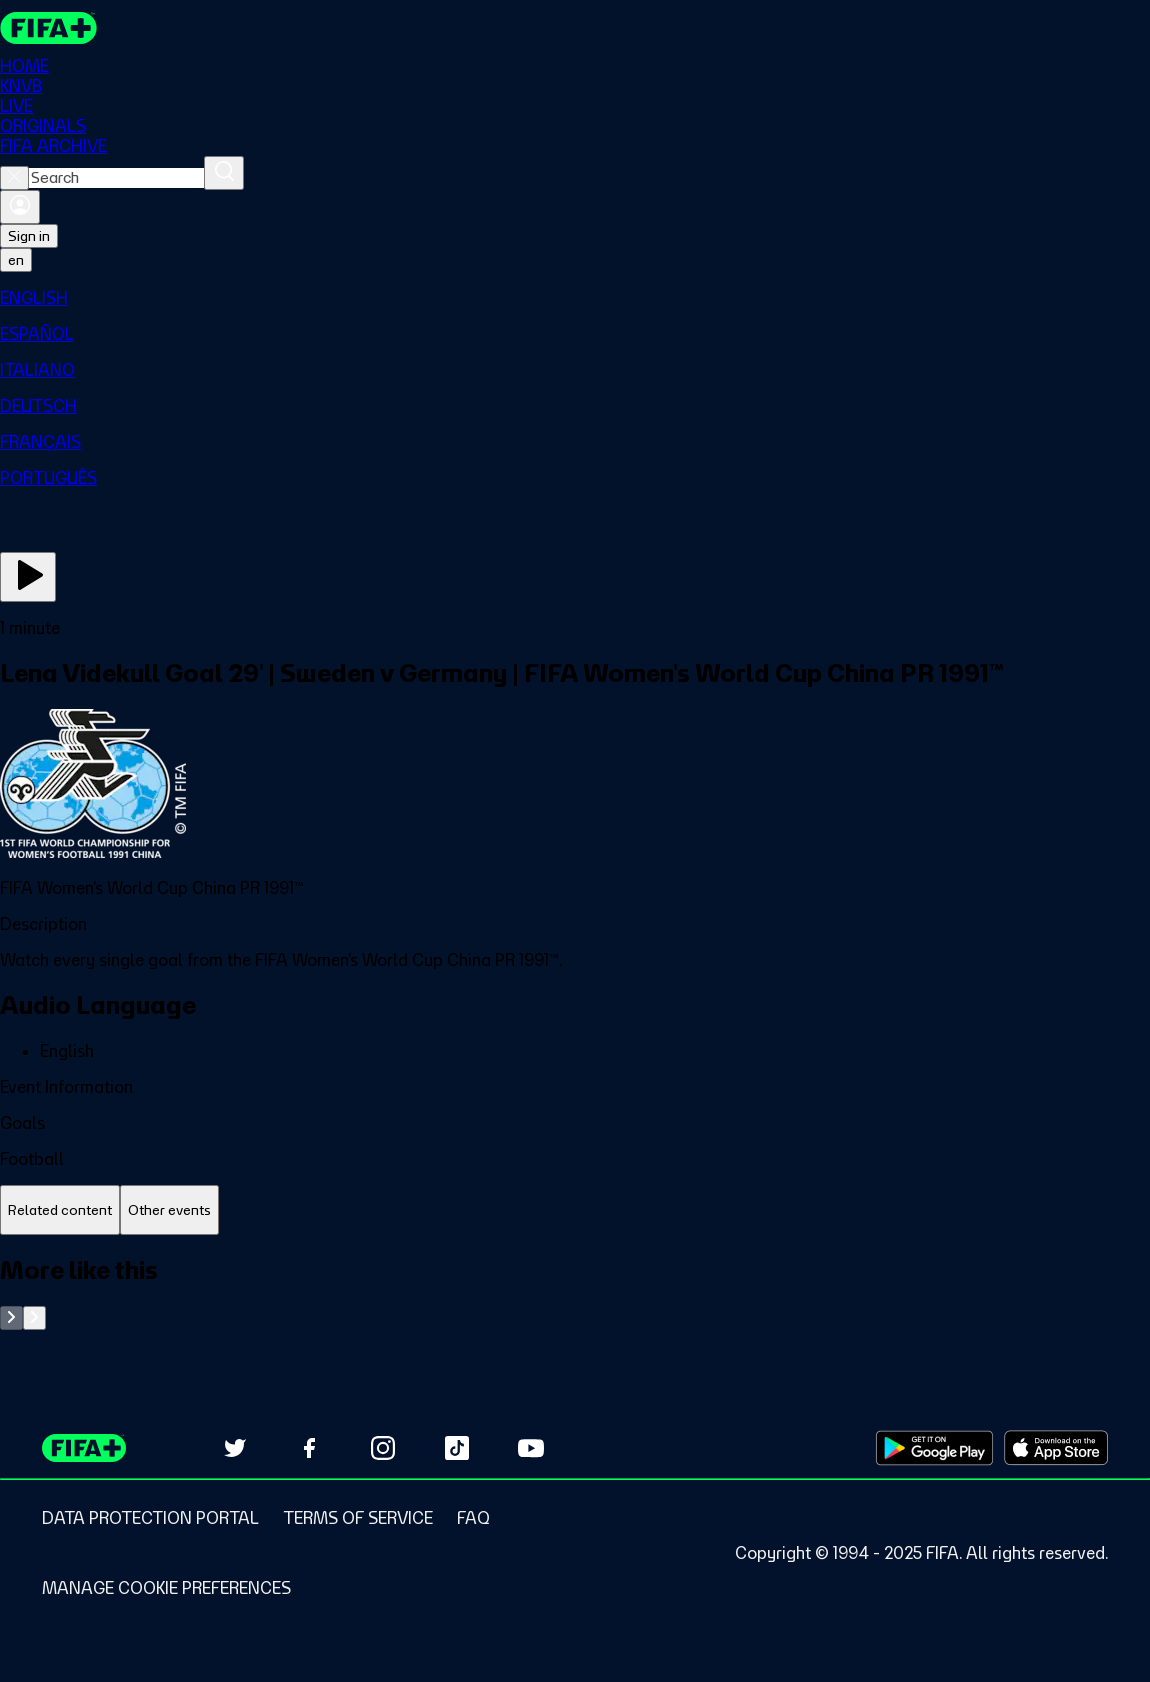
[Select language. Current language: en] (16, 260)
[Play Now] (28, 577)
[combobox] (116, 178)
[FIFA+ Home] (48, 28)
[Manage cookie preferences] (166, 1588)
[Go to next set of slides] (34, 1318)
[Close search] (14, 178)
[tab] (60, 1210)
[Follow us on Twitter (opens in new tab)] (235, 1448)
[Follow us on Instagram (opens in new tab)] (383, 1448)
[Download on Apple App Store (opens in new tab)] (1056, 1448)
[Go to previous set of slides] (11, 1318)
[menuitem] (575, 298)
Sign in (29, 236)
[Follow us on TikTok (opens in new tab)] (457, 1448)
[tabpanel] (575, 1292)
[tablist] (575, 1210)
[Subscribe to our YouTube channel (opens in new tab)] (531, 1448)
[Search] (224, 173)
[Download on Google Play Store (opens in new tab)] (934, 1448)
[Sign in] (20, 207)
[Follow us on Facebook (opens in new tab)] (309, 1448)
